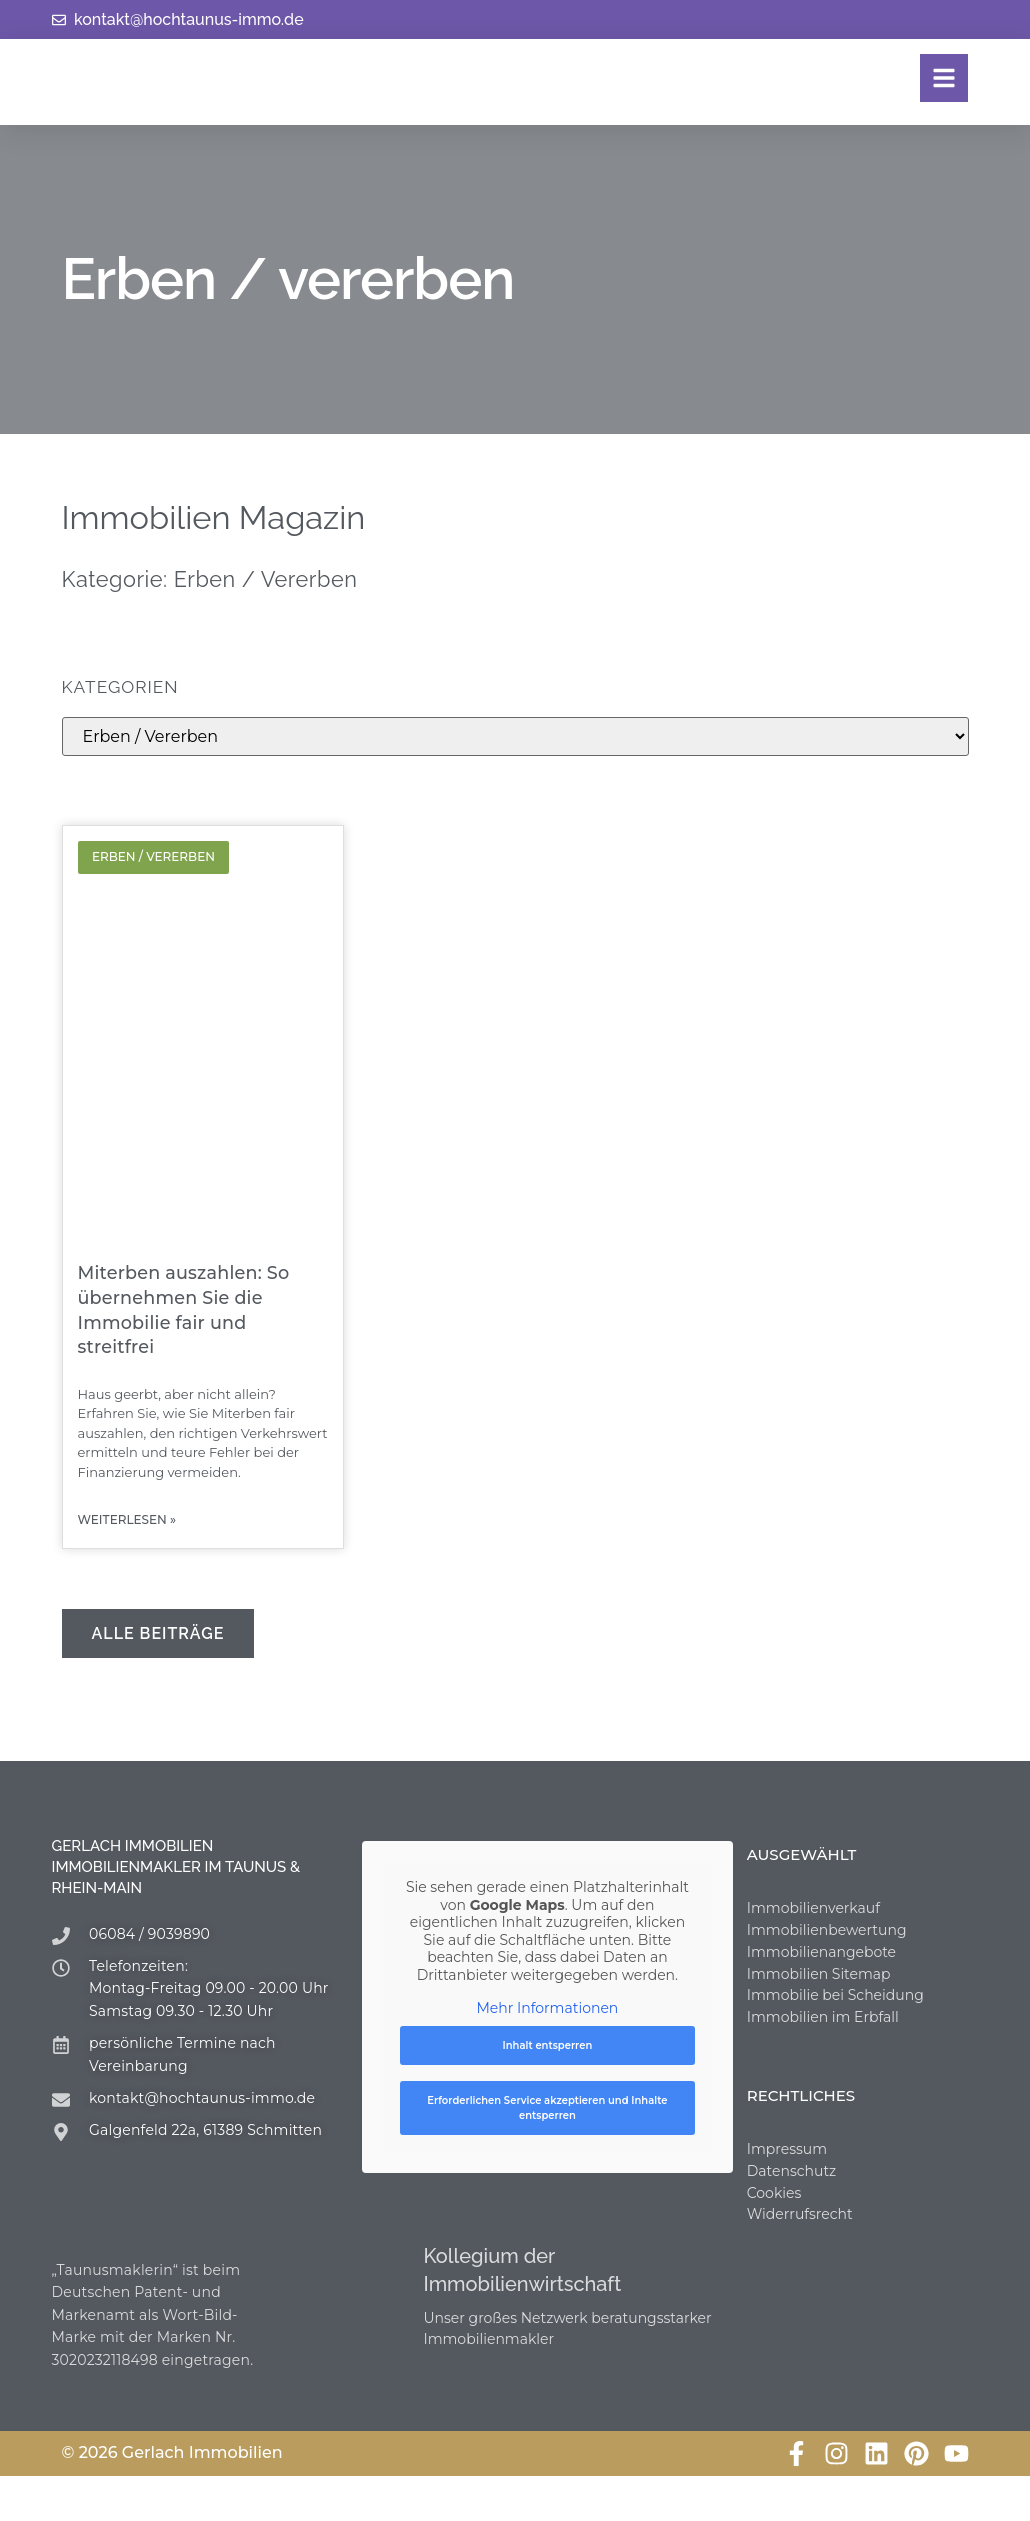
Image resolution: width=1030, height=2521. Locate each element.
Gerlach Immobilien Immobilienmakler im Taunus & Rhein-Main (176, 1868)
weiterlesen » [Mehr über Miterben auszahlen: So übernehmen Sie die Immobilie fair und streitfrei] (127, 1521)
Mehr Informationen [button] (547, 2010)
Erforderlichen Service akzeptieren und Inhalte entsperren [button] (547, 2109)
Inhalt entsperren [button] (548, 2046)
